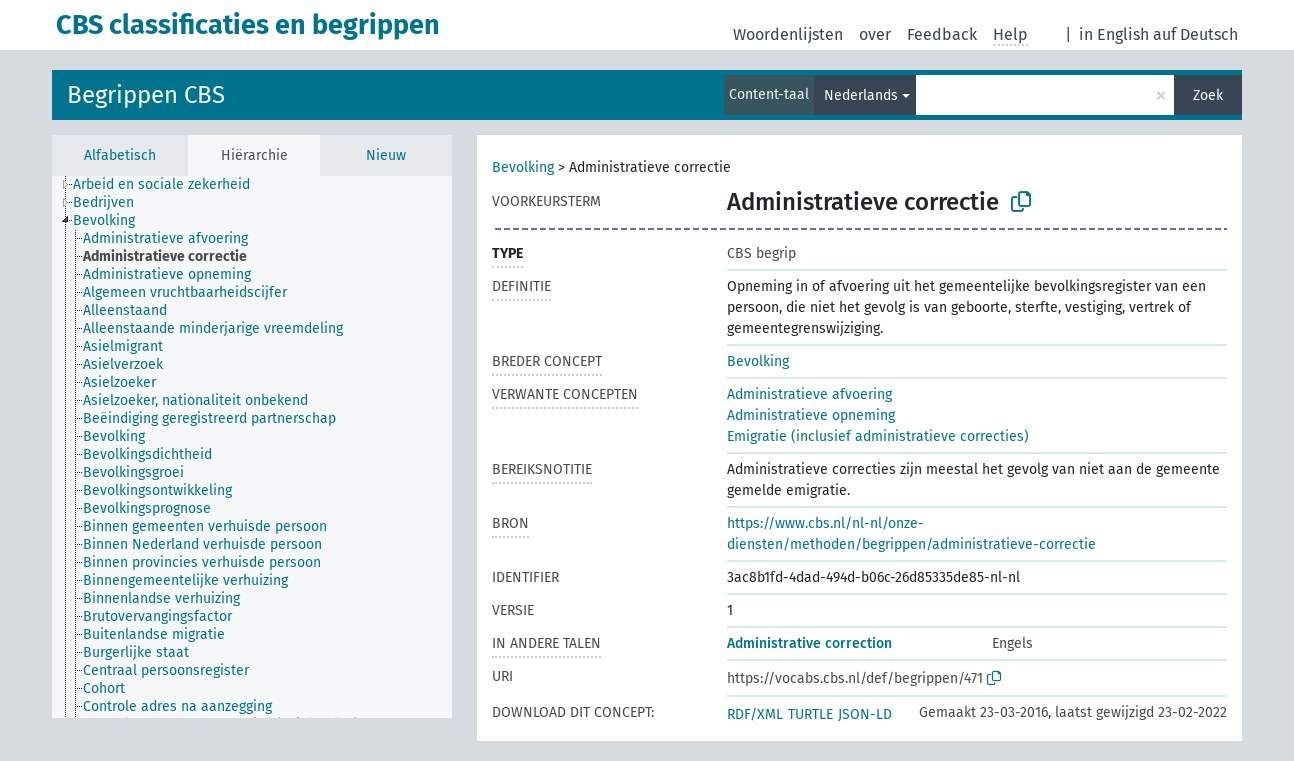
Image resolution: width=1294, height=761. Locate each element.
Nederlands (861, 95)
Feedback (942, 34)
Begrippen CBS (146, 95)
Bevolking (523, 167)
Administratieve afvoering (809, 394)
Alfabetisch (120, 155)
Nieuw (386, 155)
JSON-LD (865, 714)
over (875, 34)
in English (1114, 34)
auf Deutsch (1195, 34)
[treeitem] (170, 185)
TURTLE (810, 714)
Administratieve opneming (811, 415)
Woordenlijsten (788, 34)
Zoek (1208, 95)
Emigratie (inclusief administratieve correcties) (878, 436)
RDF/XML (755, 714)
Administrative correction (809, 643)
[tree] (252, 447)
